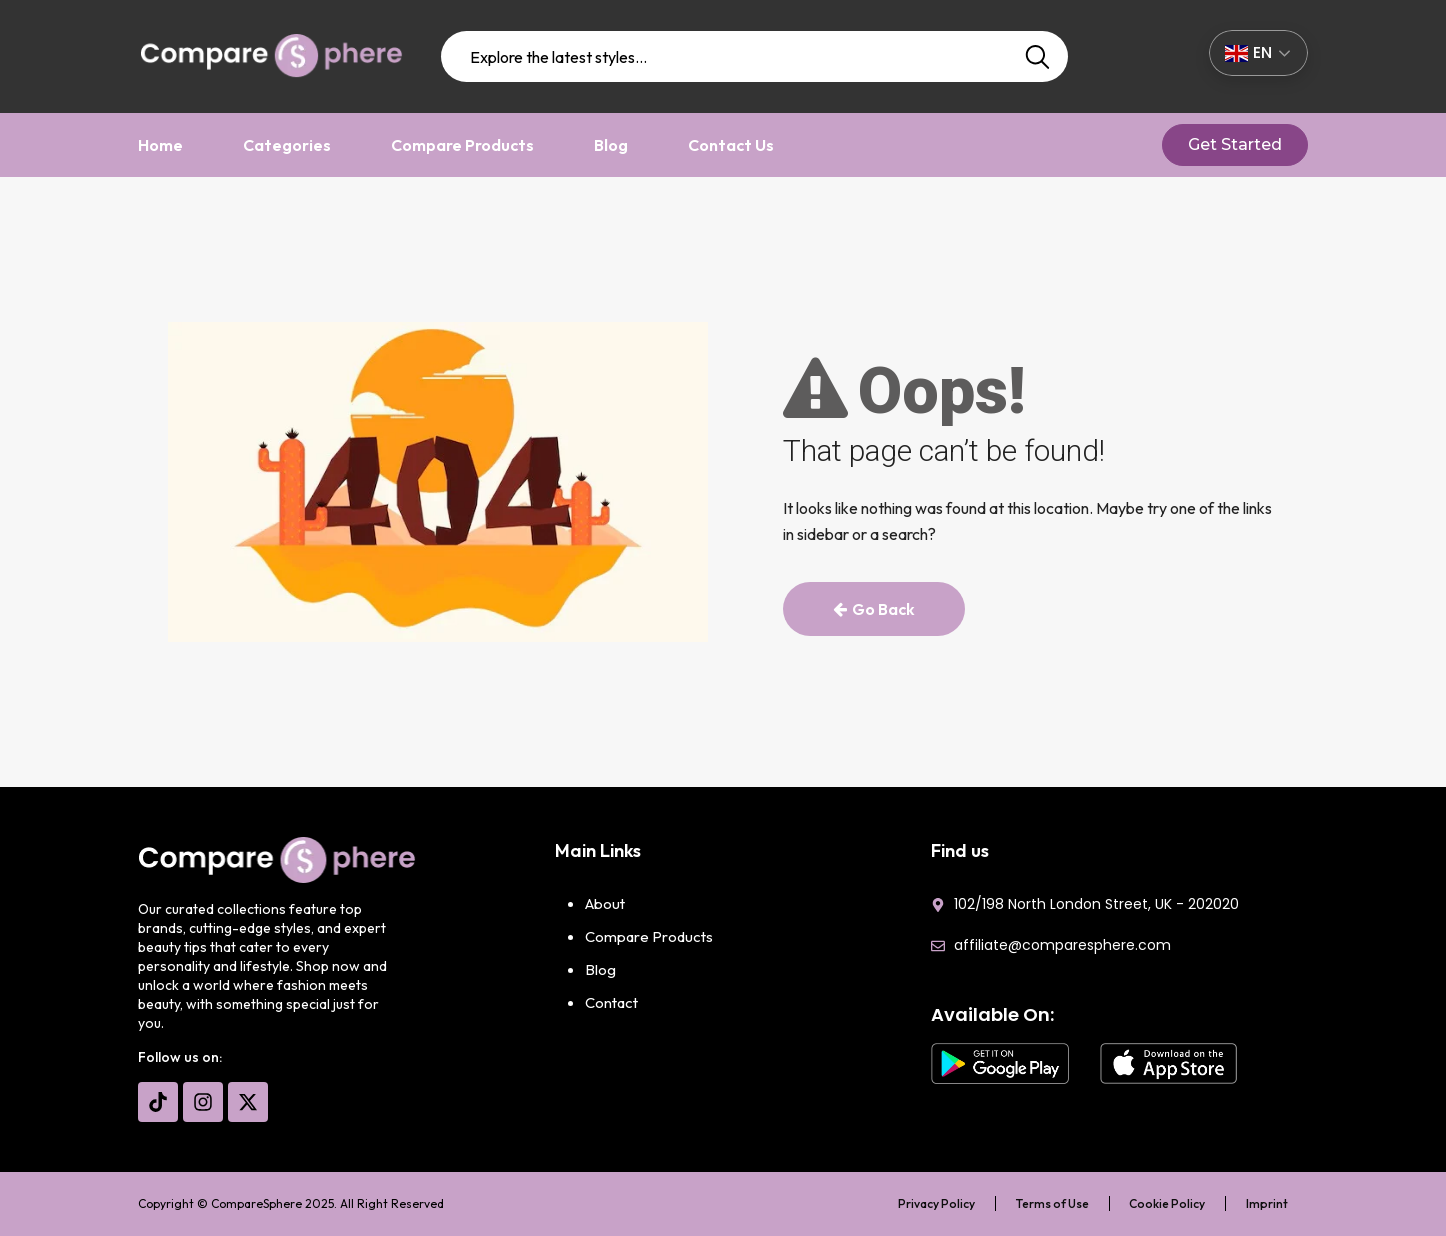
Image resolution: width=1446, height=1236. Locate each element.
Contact (611, 1002)
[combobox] (755, 56)
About (605, 903)
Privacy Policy (935, 1203)
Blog (611, 145)
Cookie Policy (1167, 1203)
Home (160, 145)
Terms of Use (1051, 1203)
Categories (287, 145)
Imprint (1267, 1203)
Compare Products (462, 145)
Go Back (874, 609)
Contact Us (731, 145)
